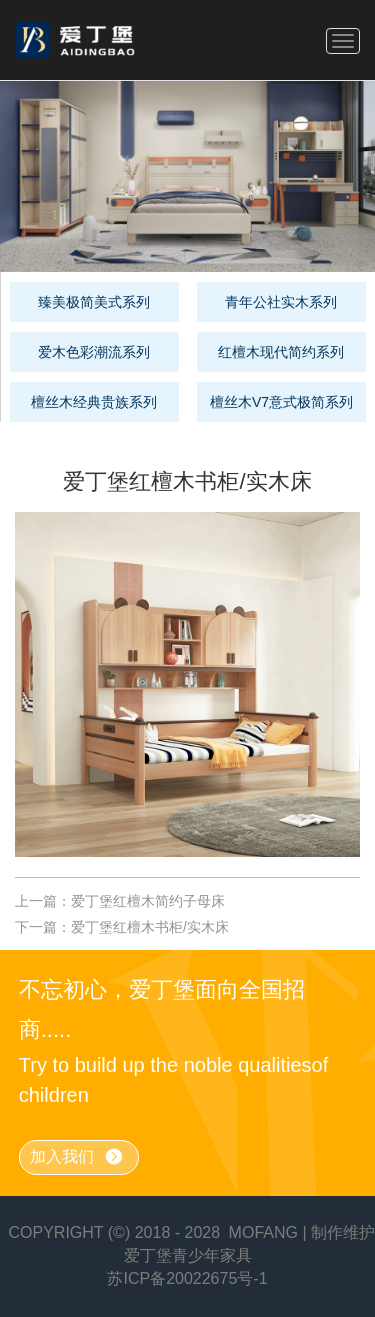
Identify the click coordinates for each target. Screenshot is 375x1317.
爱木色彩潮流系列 (94, 352)
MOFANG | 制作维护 (302, 1232)
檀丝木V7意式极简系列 (281, 402)
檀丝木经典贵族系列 (94, 402)
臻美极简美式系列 (94, 302)
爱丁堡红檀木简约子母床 (148, 901)
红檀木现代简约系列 (281, 352)
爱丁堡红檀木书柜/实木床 (150, 927)
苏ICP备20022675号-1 (187, 1278)
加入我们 (77, 1157)
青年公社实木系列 (281, 302)
